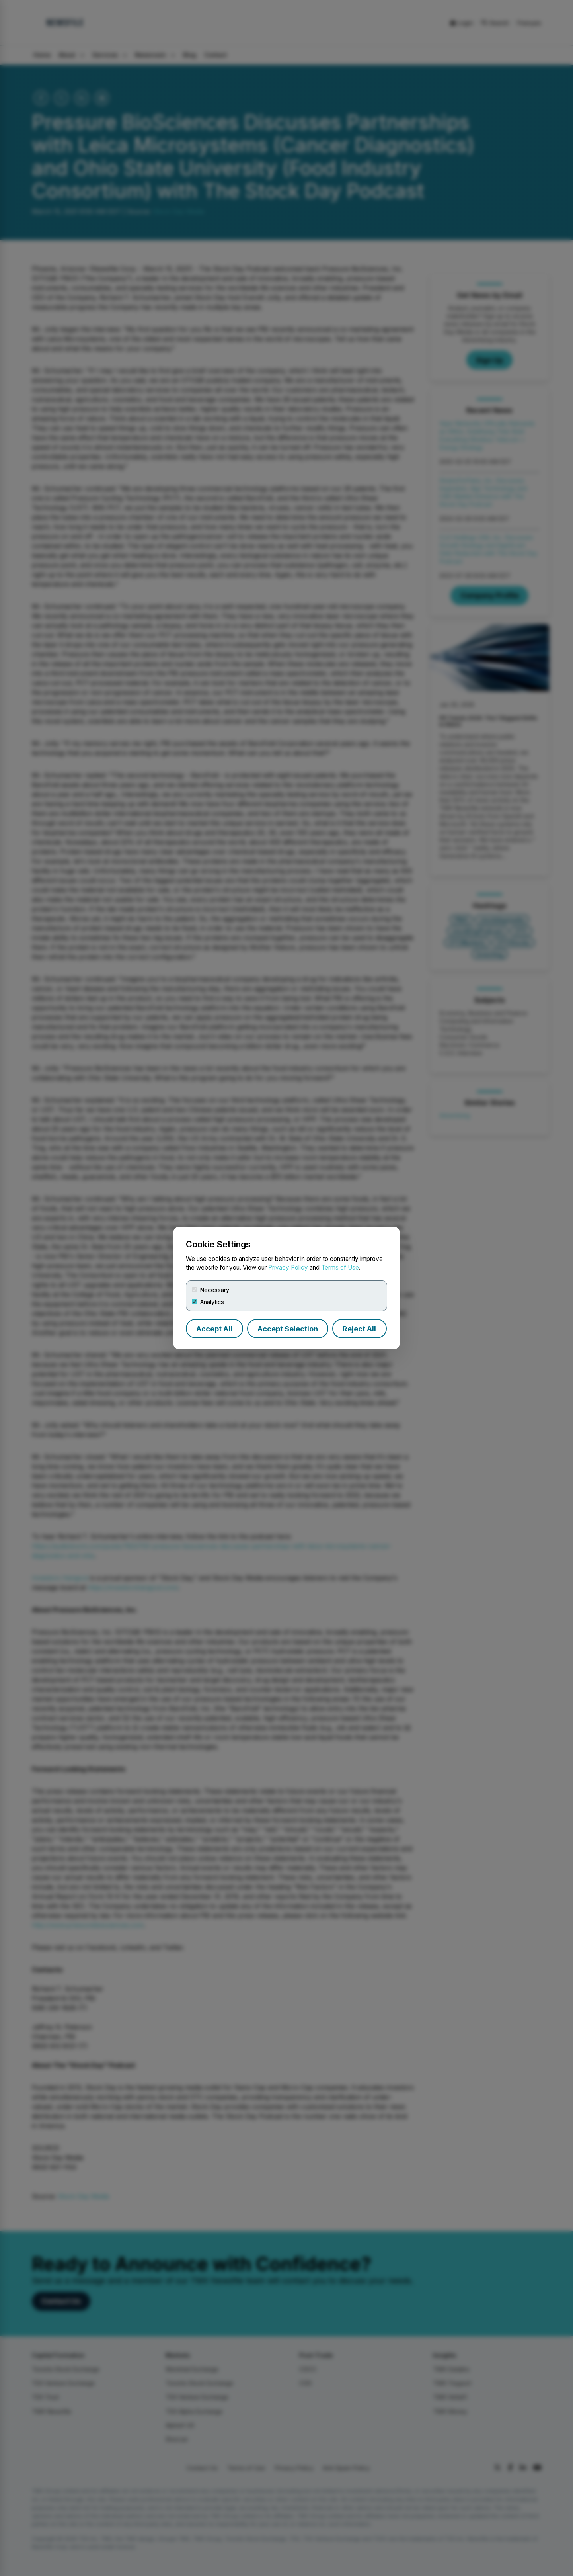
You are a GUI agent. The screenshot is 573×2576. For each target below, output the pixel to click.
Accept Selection (287, 1329)
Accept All (214, 1329)
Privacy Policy (288, 1267)
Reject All (359, 1329)
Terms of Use (340, 1267)
